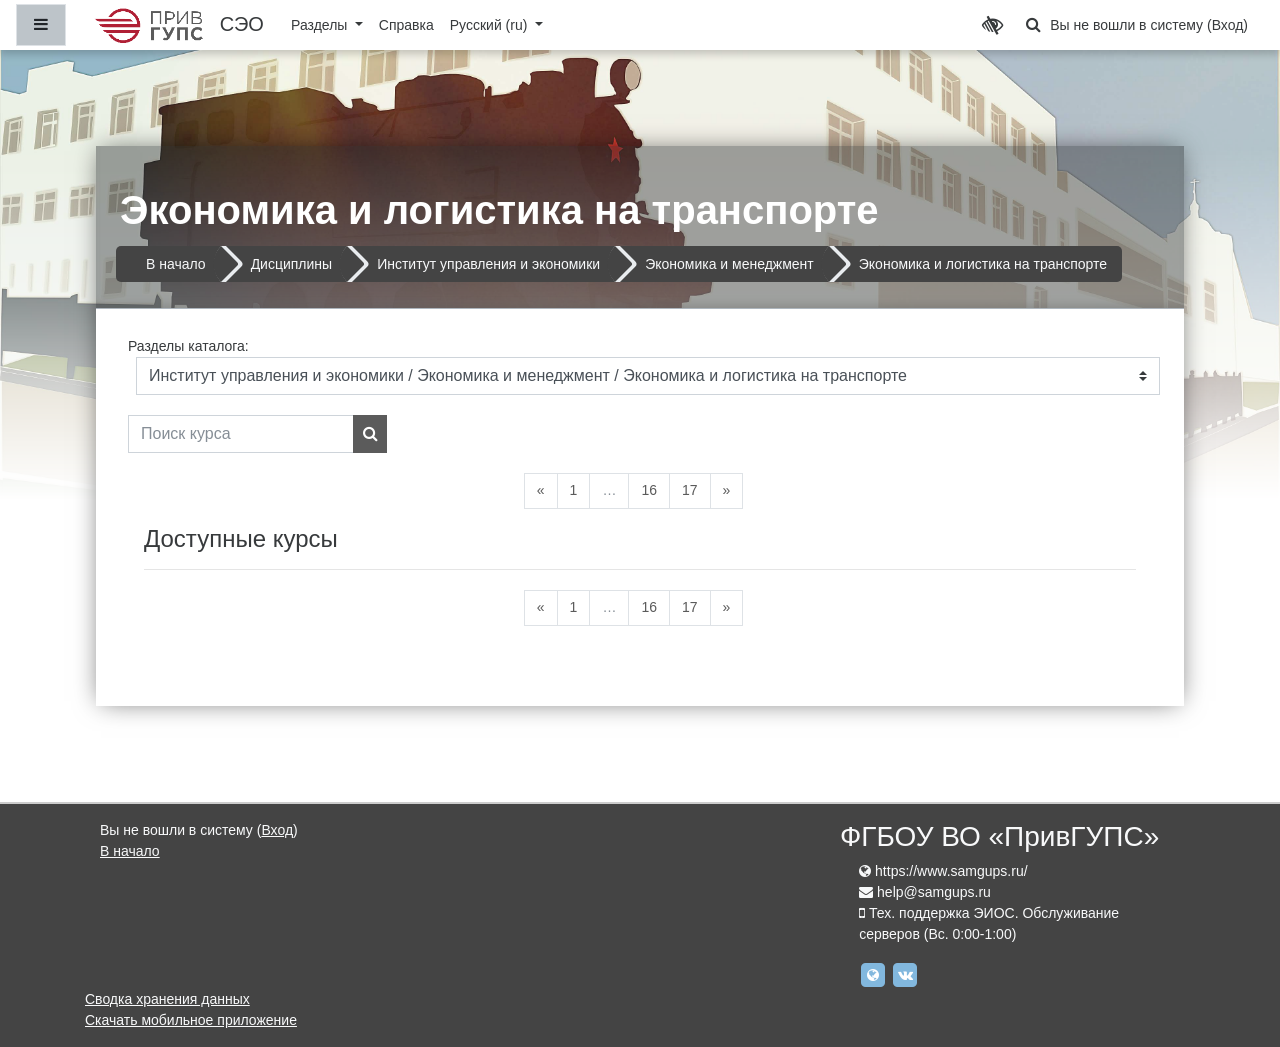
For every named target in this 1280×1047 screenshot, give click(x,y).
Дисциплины (292, 264)
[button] (1033, 25)
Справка (406, 25)
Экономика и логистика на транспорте (983, 264)
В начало (176, 264)
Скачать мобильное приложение (191, 1020)
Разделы (321, 25)
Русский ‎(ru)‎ (491, 25)
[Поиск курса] (241, 434)
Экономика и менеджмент (729, 264)
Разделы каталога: (188, 346)
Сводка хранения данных (167, 999)
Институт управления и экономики (488, 264)
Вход (1228, 25)
